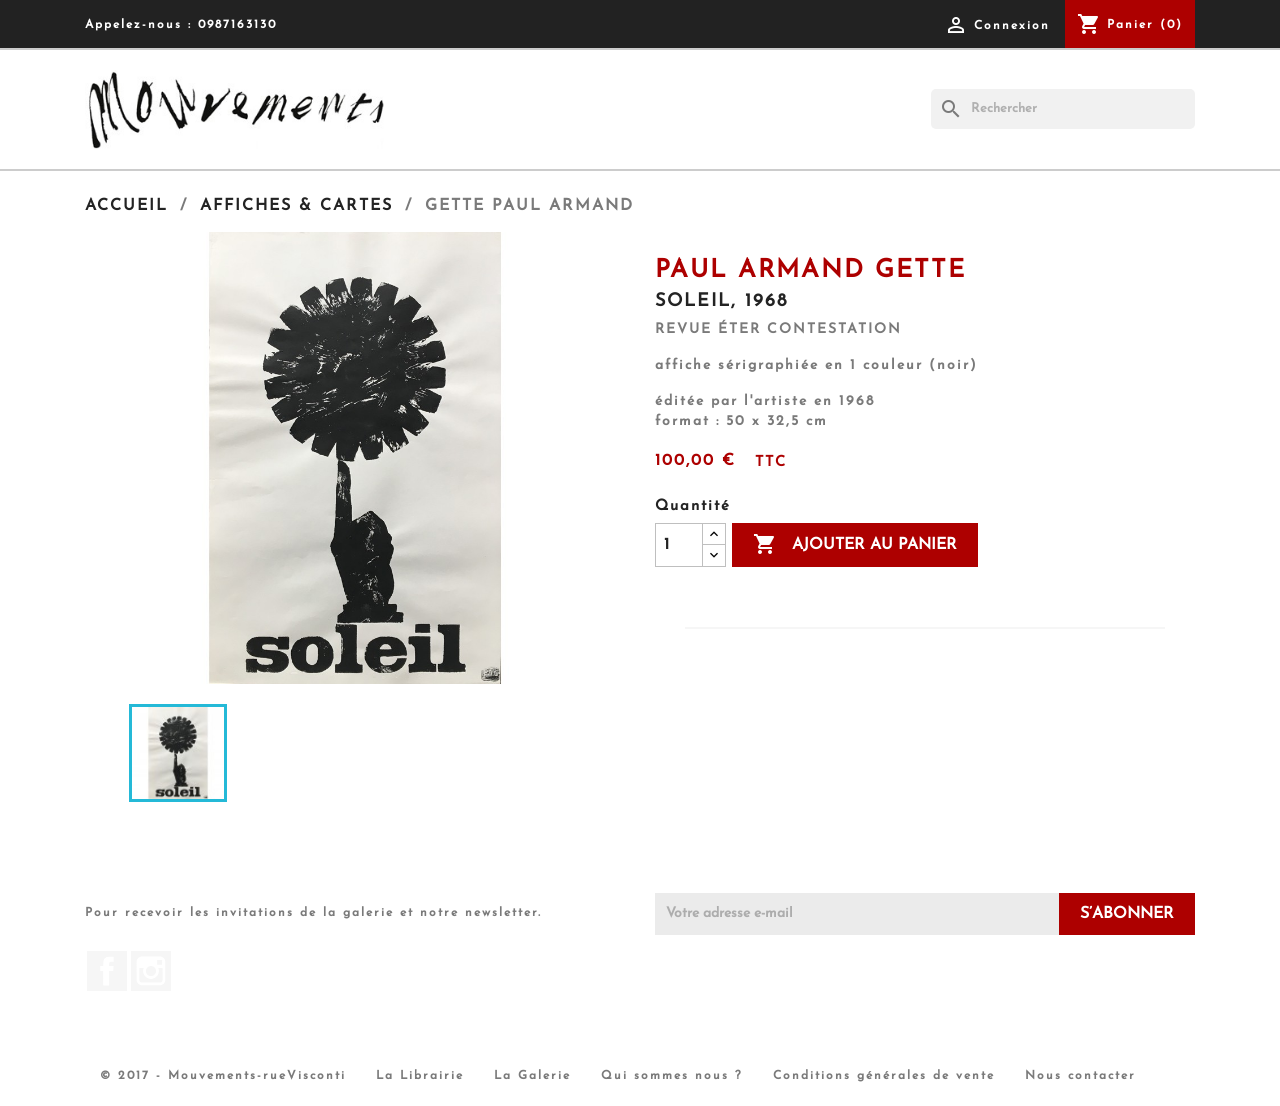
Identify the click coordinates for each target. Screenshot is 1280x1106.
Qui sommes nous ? (672, 1076)
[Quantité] (679, 545)
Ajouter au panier (855, 545)
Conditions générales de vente (884, 1076)
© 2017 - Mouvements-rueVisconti (223, 1076)
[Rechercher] (1063, 109)
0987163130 (237, 25)
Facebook (107, 971)
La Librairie (420, 1076)
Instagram (151, 971)
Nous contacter (1080, 1076)
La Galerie (532, 1076)
